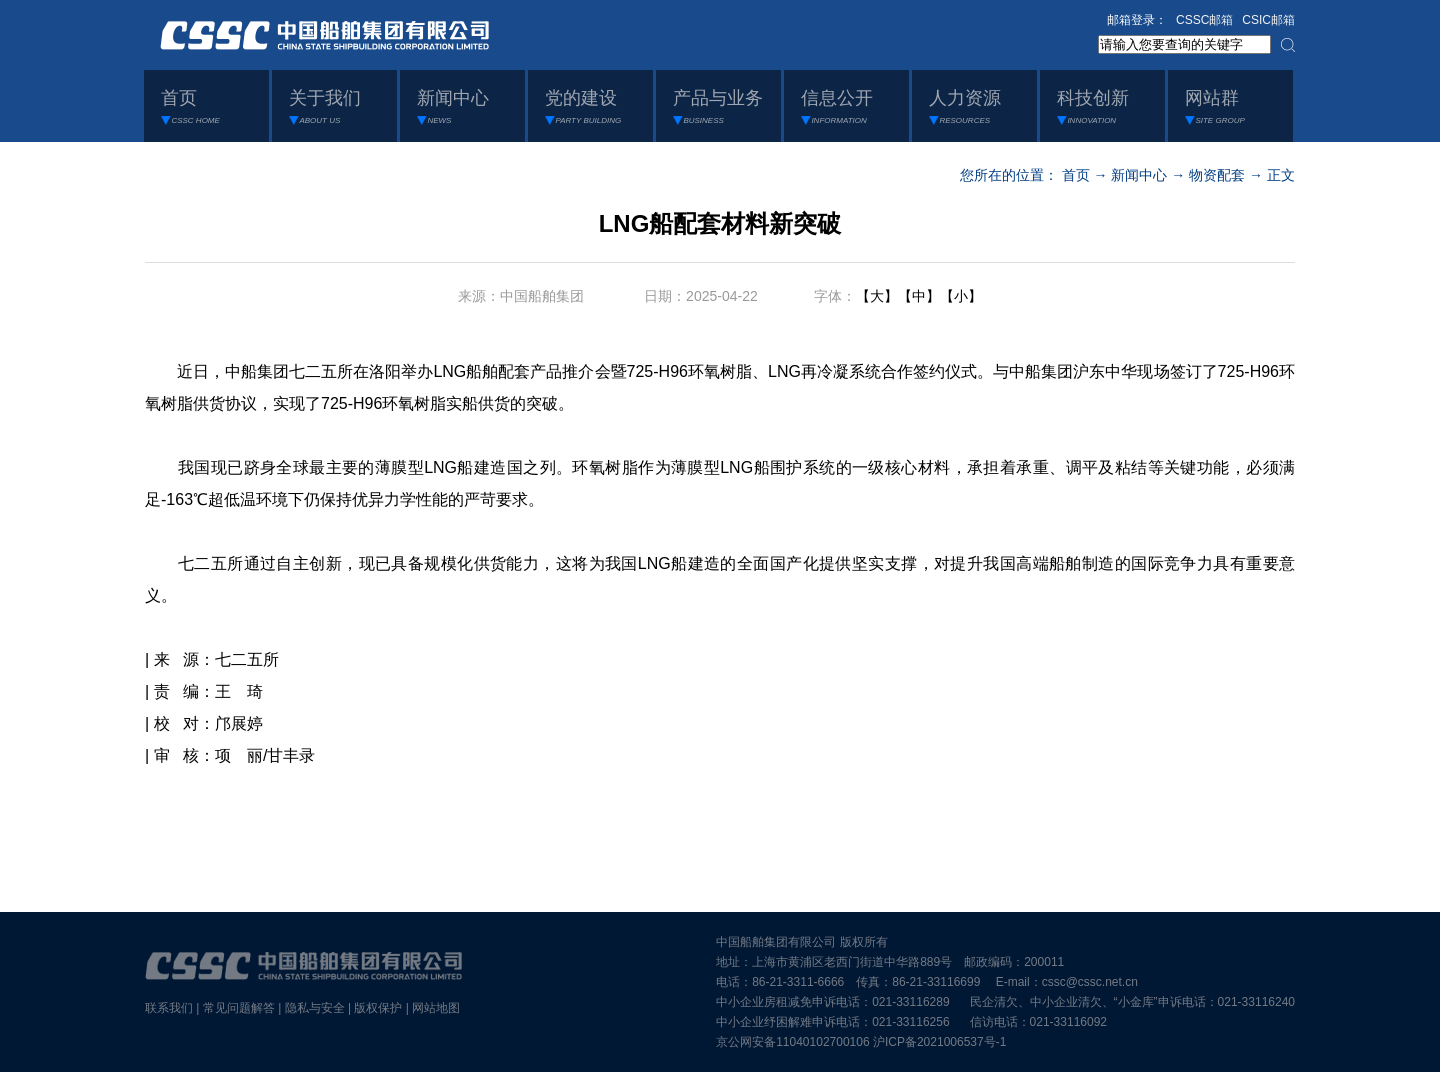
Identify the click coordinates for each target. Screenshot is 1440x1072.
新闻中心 (1139, 175)
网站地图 (436, 1008)
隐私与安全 (315, 1008)
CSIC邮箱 (1268, 20)
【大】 (877, 296)
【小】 (961, 296)
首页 (1076, 175)
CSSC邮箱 (1204, 20)
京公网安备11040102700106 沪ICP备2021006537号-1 (861, 1042)
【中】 (919, 296)
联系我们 (169, 1008)
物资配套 (1217, 175)
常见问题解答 (239, 1008)
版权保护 (378, 1008)
